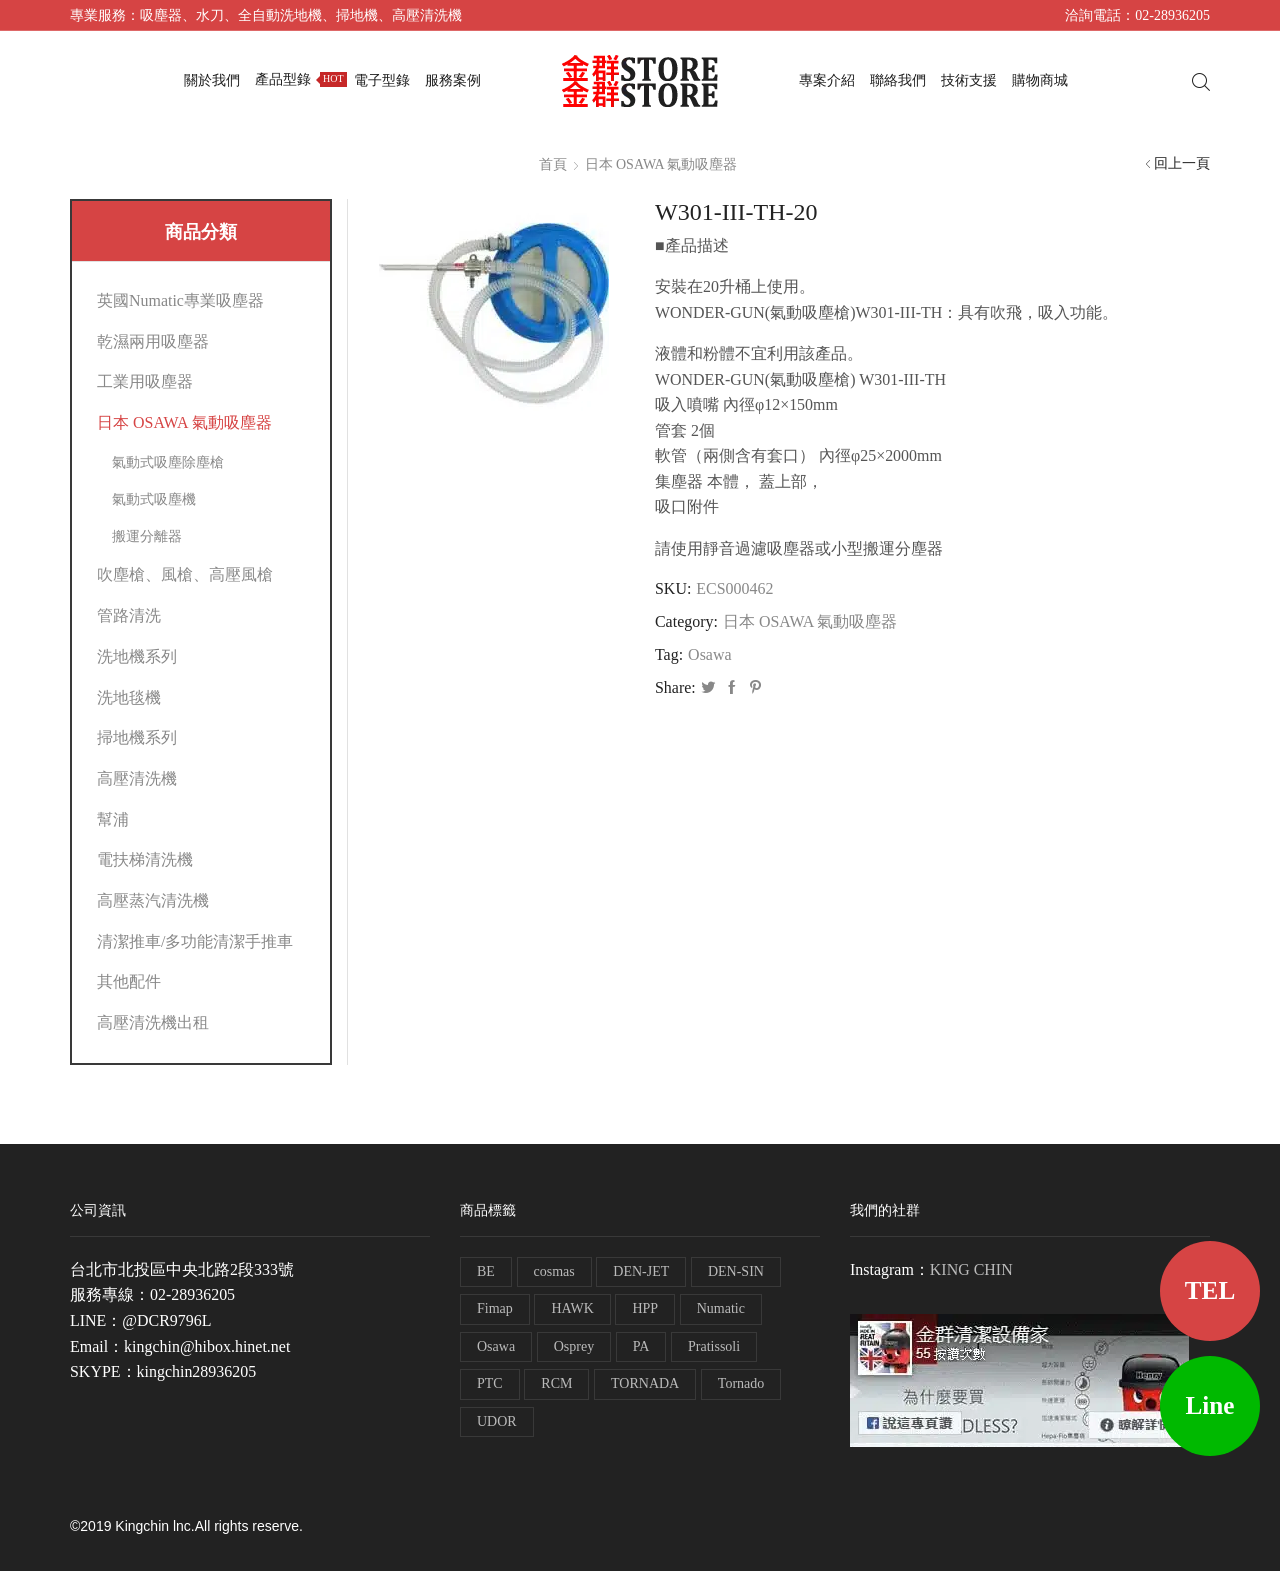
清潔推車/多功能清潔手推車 (195, 941)
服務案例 (453, 80)
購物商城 (1040, 80)
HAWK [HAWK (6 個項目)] (572, 1308)
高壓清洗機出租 (153, 1022)
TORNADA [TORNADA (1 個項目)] (645, 1383)
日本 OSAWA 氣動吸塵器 (661, 164)
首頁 (553, 164)
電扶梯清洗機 (145, 859)
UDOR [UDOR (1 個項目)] (497, 1421)
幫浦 (113, 819)
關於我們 (212, 80)
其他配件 (129, 981)
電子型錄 (382, 80)
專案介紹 (827, 80)
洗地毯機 (129, 697)
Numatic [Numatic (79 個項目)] (721, 1308)
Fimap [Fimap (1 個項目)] (495, 1308)
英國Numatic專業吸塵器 (180, 300)
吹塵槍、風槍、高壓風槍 (185, 574)
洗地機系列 (137, 656)
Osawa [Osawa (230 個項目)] (496, 1346)
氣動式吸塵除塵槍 (168, 462)
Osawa (709, 654)
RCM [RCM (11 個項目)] (556, 1383)
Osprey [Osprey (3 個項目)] (574, 1346)
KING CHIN (971, 1269)
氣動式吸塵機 (154, 499)
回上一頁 (1182, 163)
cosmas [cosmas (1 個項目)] (554, 1271)
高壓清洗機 (137, 778)
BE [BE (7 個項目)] (486, 1271)
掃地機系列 (137, 737)
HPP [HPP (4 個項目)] (645, 1308)
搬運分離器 (147, 536)
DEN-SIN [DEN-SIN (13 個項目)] (736, 1271)
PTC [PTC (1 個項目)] (490, 1383)
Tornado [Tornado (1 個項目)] (741, 1383)
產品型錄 (301, 79)
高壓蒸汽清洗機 (153, 900)
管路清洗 (129, 615)
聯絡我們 (898, 80)
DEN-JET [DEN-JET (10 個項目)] (641, 1271)
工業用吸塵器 (145, 381)
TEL (1210, 1290)
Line (1210, 1405)
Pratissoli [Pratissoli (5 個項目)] (714, 1346)
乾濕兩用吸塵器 (153, 341)
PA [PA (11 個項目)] (641, 1346)
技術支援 (969, 80)
